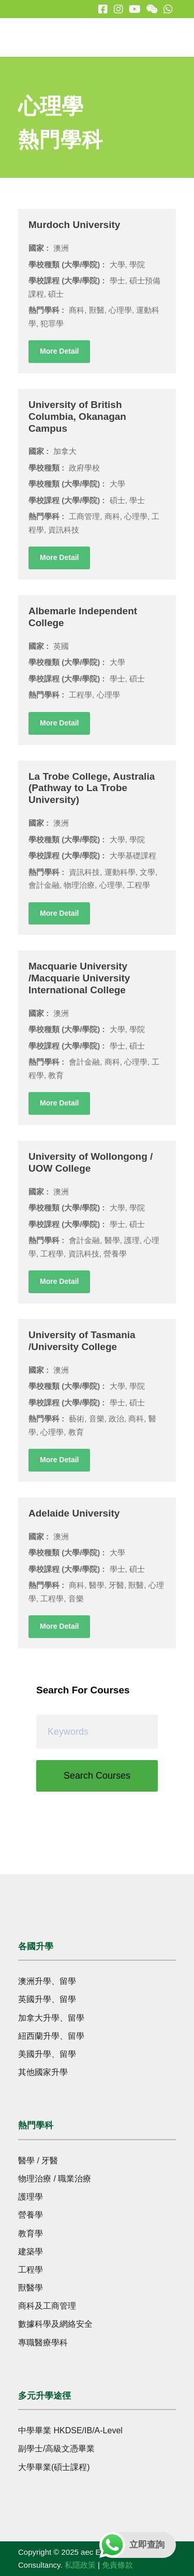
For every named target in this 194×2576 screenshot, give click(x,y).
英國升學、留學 (47, 1999)
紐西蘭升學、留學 (51, 2036)
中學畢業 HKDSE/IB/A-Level (70, 2430)
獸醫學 (30, 2287)
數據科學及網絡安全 (55, 2324)
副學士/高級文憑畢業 (56, 2448)
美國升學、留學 (47, 2054)
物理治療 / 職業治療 (54, 2178)
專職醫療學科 (43, 2342)
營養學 (30, 2214)
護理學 (30, 2196)
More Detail (59, 351)
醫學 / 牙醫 (38, 2160)
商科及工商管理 (47, 2305)
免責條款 (117, 2564)
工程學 (30, 2269)
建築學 (30, 2251)
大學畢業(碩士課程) (54, 2467)
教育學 (30, 2233)
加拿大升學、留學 (51, 2017)
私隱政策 (80, 2564)
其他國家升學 (43, 2072)
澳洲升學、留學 (47, 1981)
